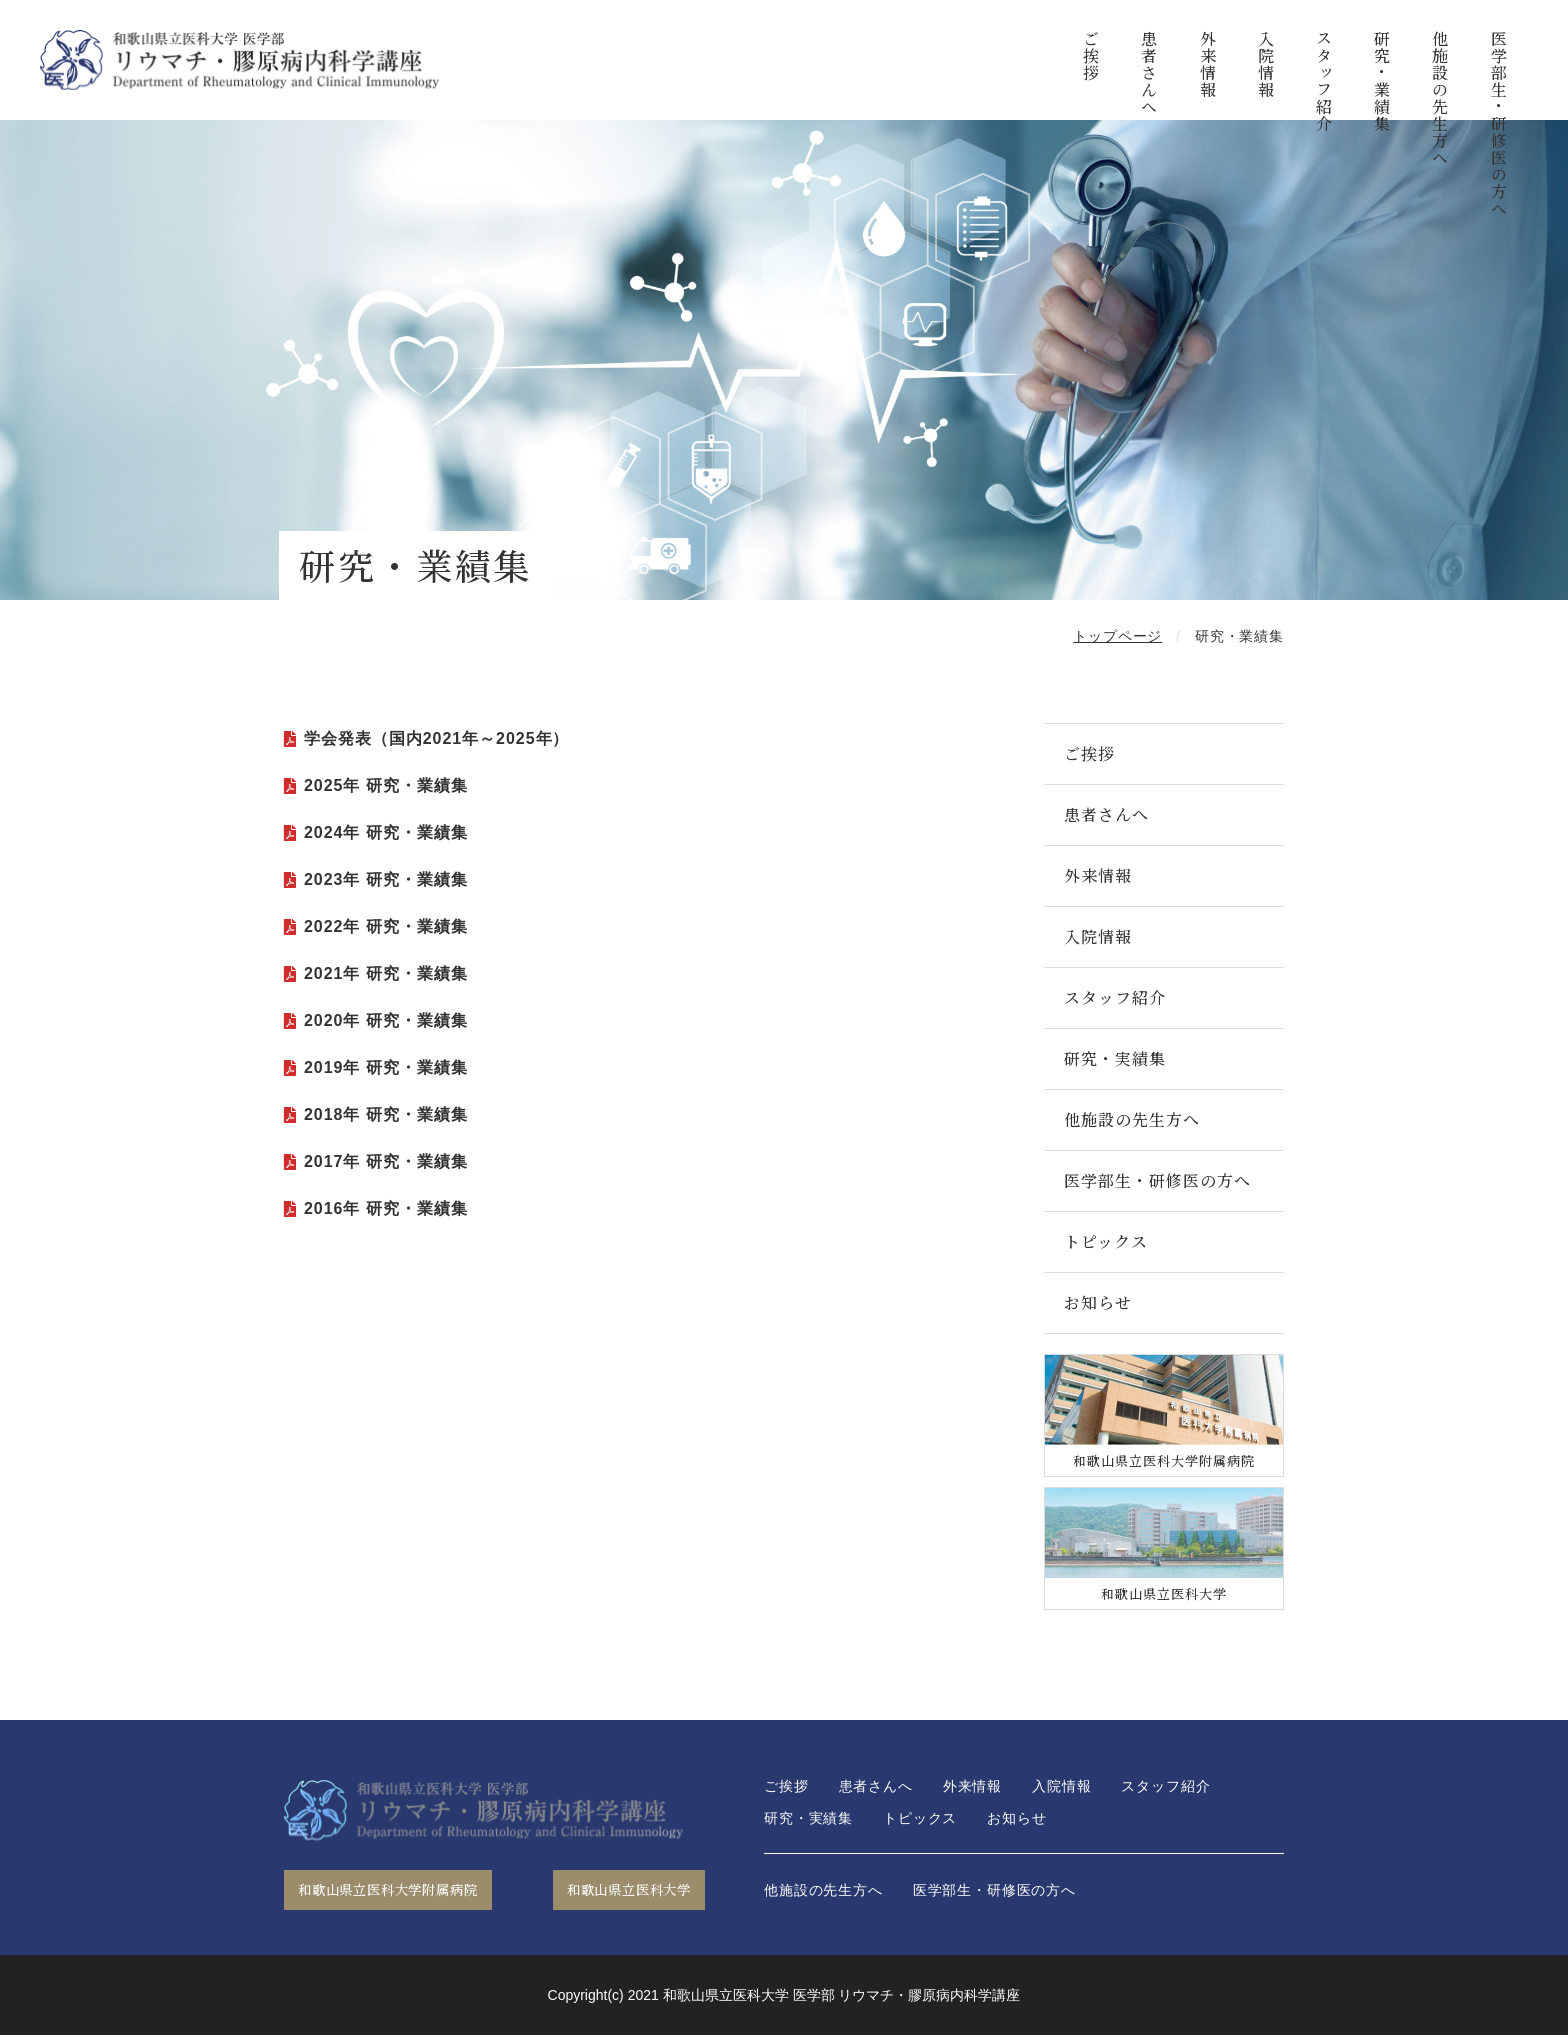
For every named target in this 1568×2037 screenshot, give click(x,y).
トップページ (1117, 636)
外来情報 (1207, 64)
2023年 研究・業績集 (386, 879)
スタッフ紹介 (1323, 81)
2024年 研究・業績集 (386, 832)
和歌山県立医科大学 (617, 1891)
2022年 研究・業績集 (386, 926)
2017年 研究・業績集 (386, 1161)
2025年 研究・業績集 (386, 785)
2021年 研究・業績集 (386, 973)
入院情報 (1265, 64)
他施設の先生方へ (1440, 98)
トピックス (1106, 1241)
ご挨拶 (1091, 55)
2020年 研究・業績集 (386, 1020)
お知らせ (1098, 1302)
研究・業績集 (1381, 81)
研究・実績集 (1115, 1058)
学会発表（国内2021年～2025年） (436, 738)
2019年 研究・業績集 (386, 1067)
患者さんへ (1149, 72)
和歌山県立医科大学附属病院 (401, 1891)
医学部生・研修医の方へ (1498, 123)
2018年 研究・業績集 (386, 1114)
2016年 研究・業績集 (386, 1208)
